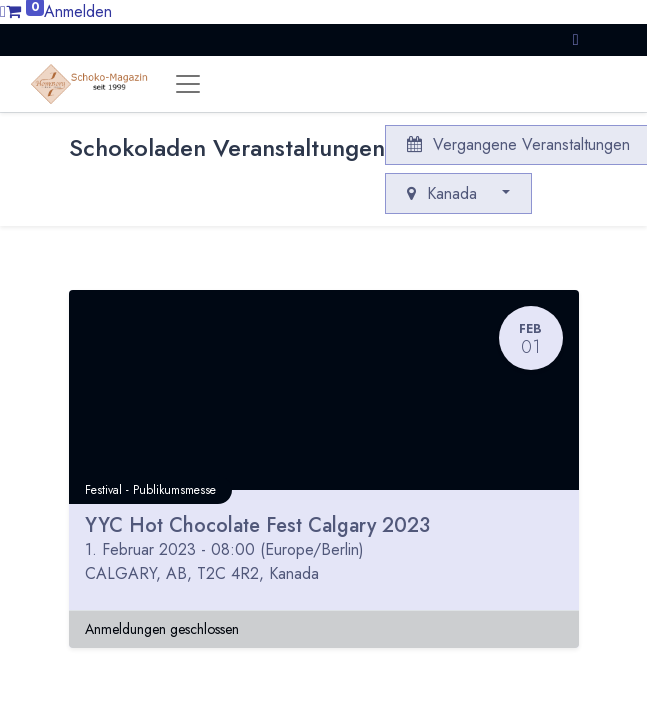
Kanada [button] (444, 193)
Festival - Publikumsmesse (150, 490)
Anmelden (78, 11)
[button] (576, 39)
